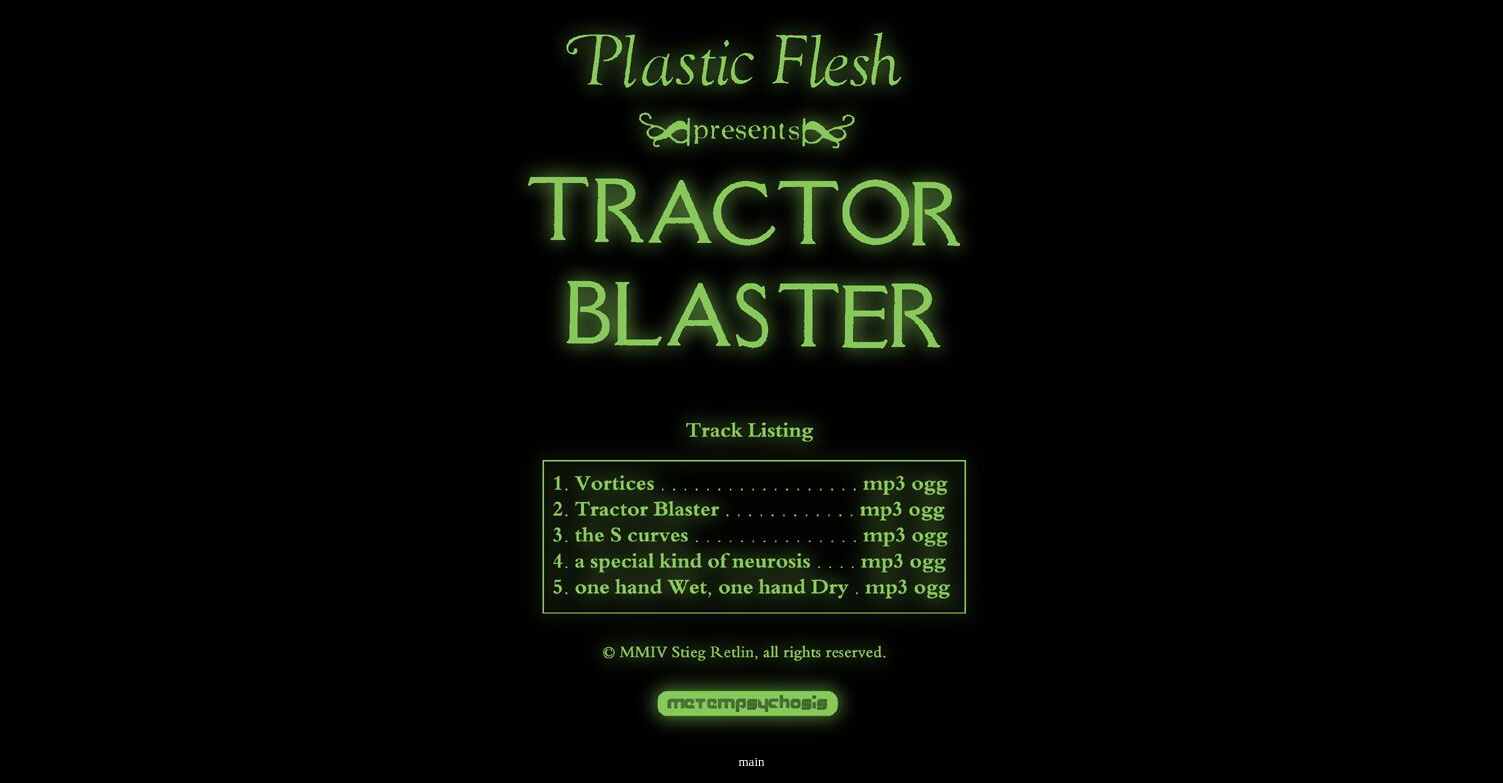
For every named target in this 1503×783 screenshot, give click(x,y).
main (752, 761)
